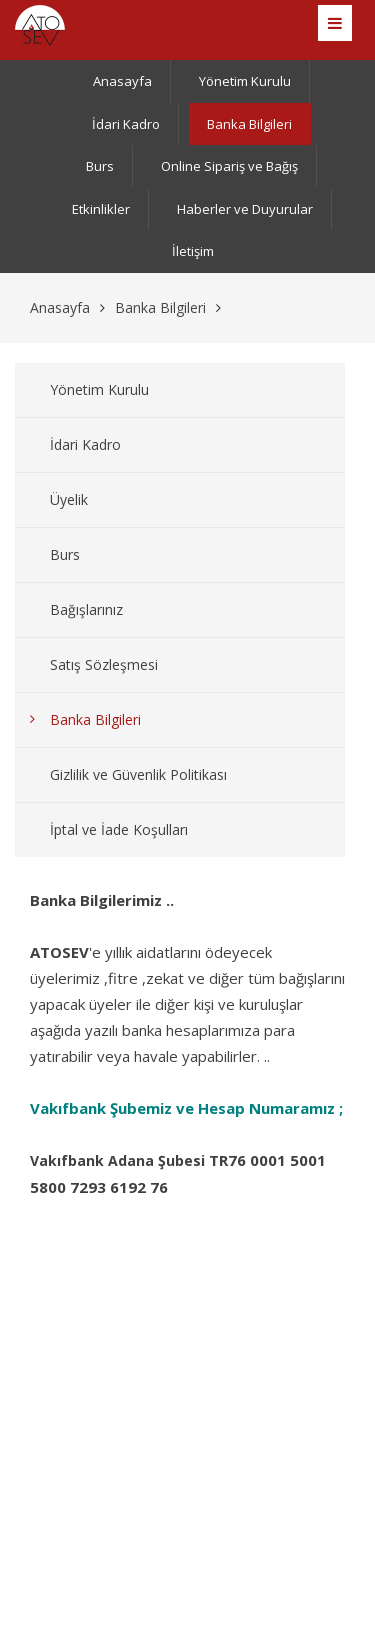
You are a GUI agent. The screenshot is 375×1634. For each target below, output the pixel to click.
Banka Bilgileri (249, 124)
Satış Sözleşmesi (104, 664)
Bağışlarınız (86, 609)
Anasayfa (122, 81)
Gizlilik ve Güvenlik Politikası (138, 774)
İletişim (193, 251)
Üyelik (69, 499)
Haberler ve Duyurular (245, 209)
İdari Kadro (126, 124)
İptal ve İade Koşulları (119, 829)
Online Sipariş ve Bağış (229, 166)
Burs (100, 166)
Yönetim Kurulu (245, 81)
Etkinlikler (101, 209)
